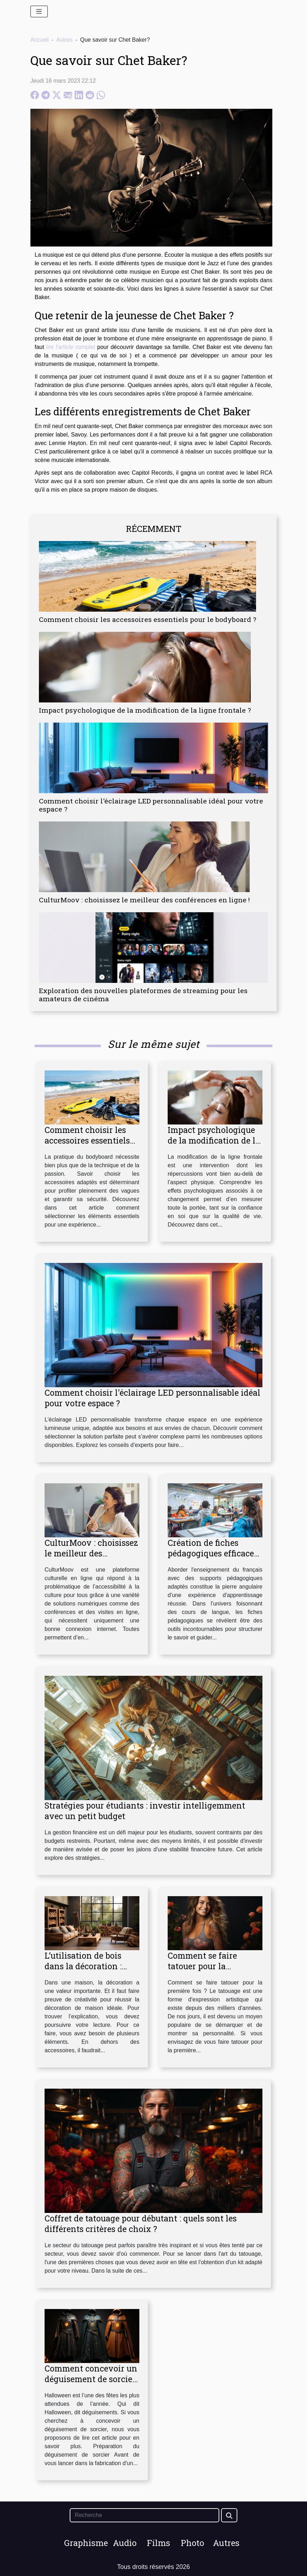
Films (158, 2542)
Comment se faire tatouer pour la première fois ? (202, 1966)
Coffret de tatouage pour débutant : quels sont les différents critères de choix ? (141, 2223)
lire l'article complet (70, 347)
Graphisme (86, 2542)
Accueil (39, 40)
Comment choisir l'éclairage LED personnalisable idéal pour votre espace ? (151, 804)
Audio (125, 2542)
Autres (64, 40)
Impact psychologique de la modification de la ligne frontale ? (145, 710)
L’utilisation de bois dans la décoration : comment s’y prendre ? (89, 1966)
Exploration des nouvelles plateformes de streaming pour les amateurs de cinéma (143, 994)
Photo (192, 2542)
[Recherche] (144, 2515)
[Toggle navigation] (39, 11)
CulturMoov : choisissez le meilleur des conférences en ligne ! (144, 899)
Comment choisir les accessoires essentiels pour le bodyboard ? (147, 619)
